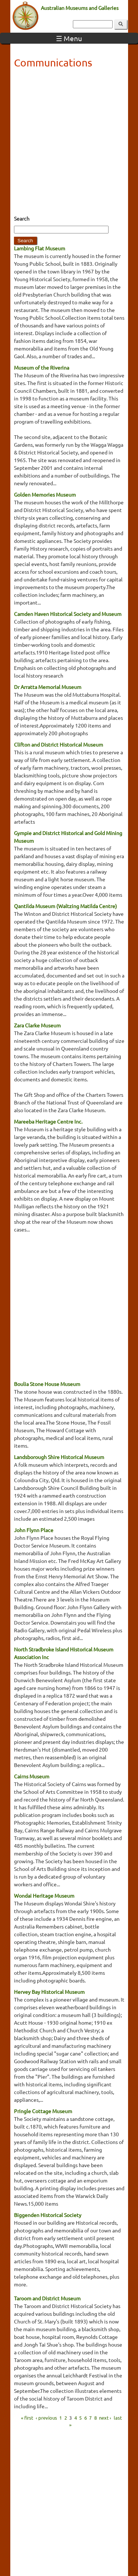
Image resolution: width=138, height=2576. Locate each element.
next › (105, 2417)
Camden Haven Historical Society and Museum (67, 613)
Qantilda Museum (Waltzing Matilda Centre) (65, 906)
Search (21, 218)
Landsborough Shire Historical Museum (59, 1457)
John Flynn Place (33, 1530)
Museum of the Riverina (41, 367)
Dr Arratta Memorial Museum (47, 686)
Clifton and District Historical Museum (58, 744)
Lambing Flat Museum (39, 248)
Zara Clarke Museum (37, 1025)
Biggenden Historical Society (47, 2215)
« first (27, 2417)
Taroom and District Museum (47, 2298)
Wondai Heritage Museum (44, 1895)
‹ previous (46, 2417)
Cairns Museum (31, 1776)
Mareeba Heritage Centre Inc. (48, 1121)
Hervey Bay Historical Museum (49, 1991)
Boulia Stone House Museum (47, 1383)
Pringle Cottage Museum (43, 2111)
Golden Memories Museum (45, 494)
